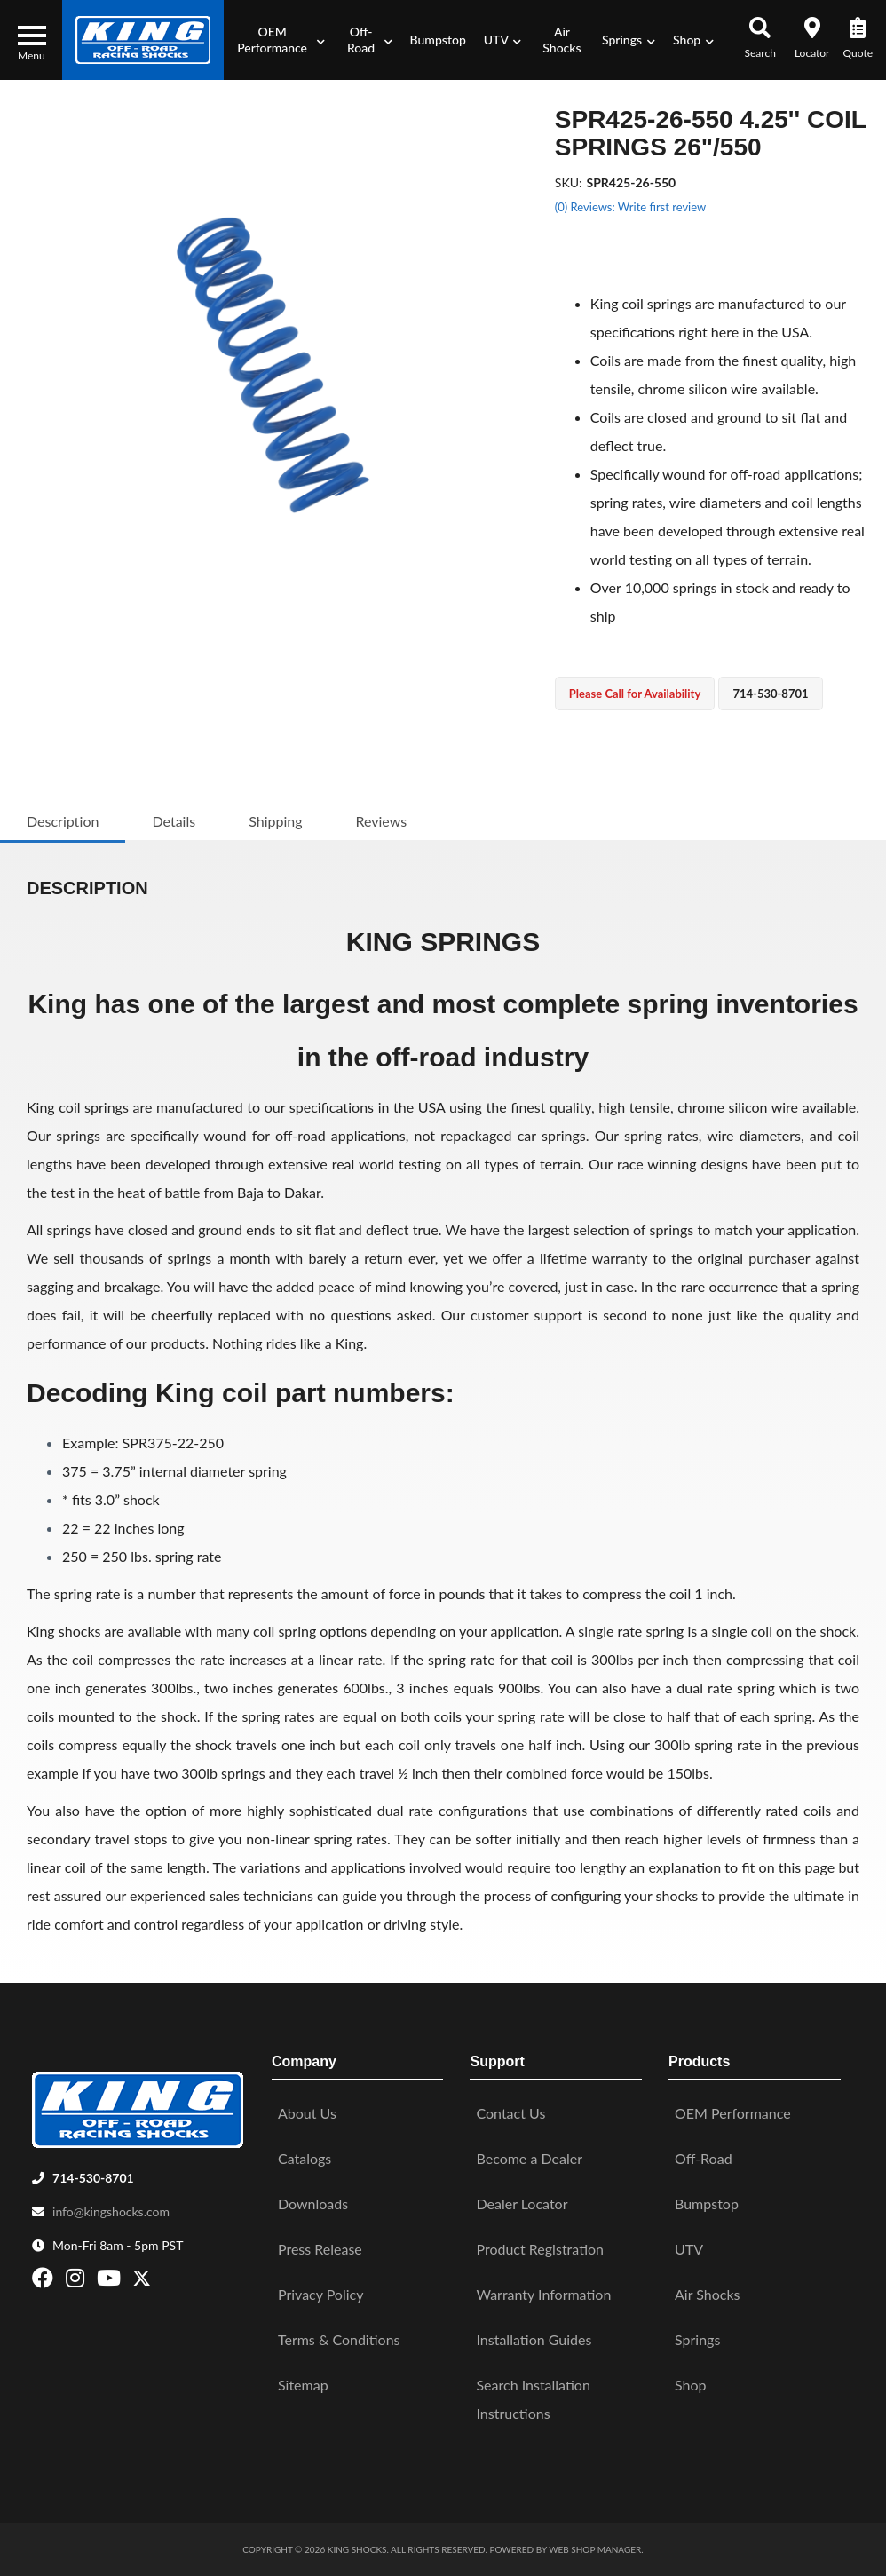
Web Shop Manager (595, 2549)
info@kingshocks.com (111, 2211)
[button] (279, 40)
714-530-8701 (93, 2177)
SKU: (568, 182)
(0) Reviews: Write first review (630, 207)
